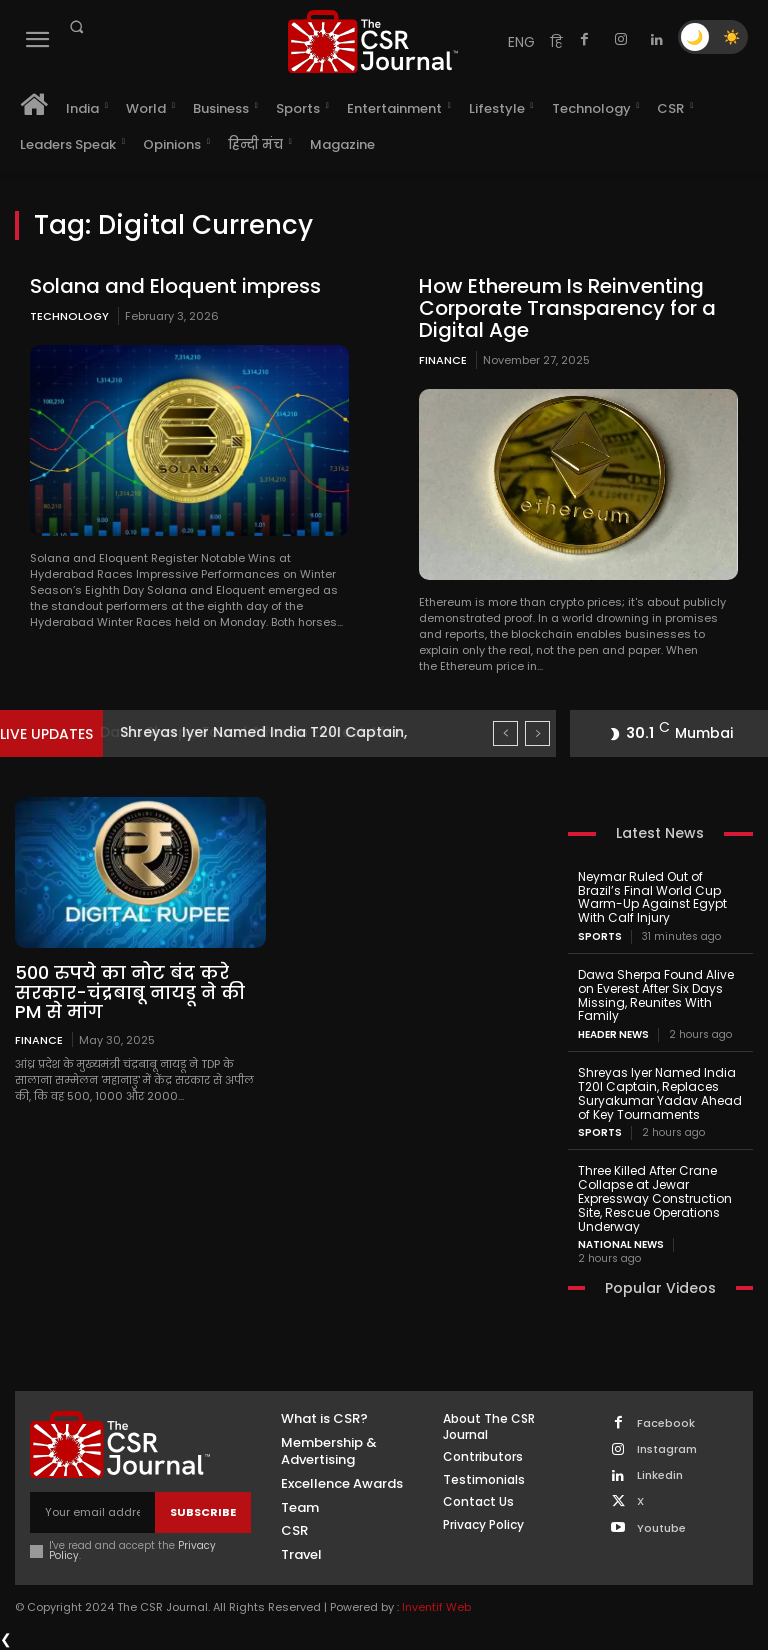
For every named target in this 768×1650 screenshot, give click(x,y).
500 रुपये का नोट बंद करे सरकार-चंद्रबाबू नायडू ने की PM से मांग (130, 992)
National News (621, 1245)
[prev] (505, 733)
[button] (76, 27)
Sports (600, 937)
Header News (613, 1035)
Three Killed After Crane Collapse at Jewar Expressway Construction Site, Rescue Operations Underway (655, 1198)
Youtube (661, 1528)
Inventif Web (436, 1607)
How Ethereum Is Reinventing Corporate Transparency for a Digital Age (567, 308)
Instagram (667, 1449)
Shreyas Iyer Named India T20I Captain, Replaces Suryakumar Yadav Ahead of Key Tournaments (660, 1093)
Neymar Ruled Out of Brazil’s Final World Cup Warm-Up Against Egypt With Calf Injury (652, 897)
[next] (537, 733)
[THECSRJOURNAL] (373, 41)
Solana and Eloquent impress (175, 286)
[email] (92, 1512)
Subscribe (203, 1512)
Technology (69, 316)
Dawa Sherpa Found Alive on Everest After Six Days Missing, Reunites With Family (656, 995)
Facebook (666, 1423)
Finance (443, 360)
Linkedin (660, 1475)
